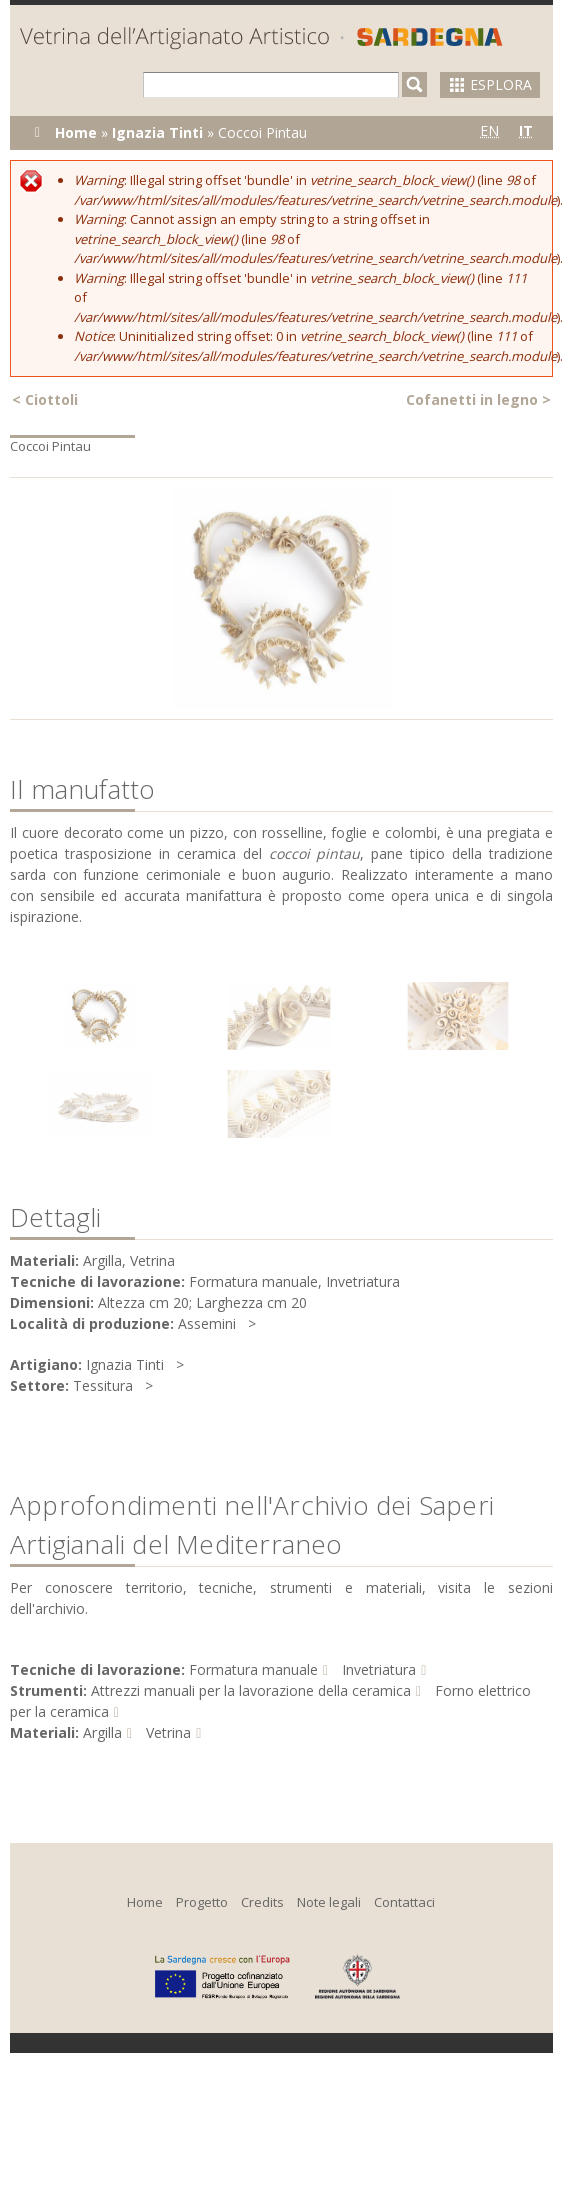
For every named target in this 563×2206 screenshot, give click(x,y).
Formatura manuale (253, 1669)
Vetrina (168, 1732)
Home (76, 132)
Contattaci (404, 1902)
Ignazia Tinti (157, 132)
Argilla (102, 1732)
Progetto (202, 1902)
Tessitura (103, 1385)
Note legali (329, 1902)
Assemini (207, 1323)
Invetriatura (379, 1669)
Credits (262, 1902)
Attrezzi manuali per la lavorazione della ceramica (251, 1690)
